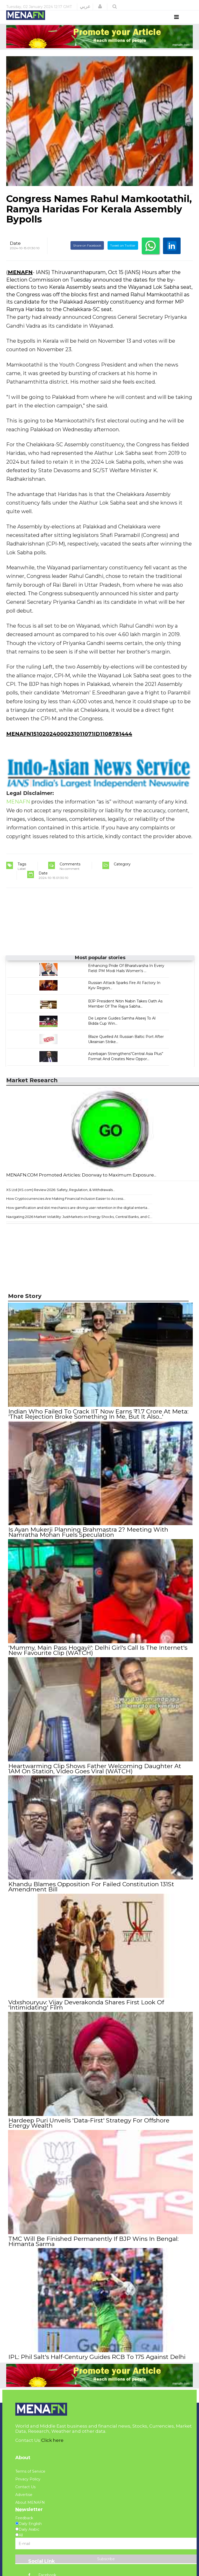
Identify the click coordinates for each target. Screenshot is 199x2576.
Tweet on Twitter (123, 255)
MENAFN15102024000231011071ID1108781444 (69, 743)
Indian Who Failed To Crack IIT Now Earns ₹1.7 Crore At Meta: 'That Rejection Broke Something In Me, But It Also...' (98, 1423)
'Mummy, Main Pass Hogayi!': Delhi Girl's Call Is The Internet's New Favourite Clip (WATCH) (97, 1659)
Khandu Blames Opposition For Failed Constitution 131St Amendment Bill (91, 1895)
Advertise (23, 2502)
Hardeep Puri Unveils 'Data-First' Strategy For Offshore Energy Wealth (88, 2131)
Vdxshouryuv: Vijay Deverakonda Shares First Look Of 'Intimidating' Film (86, 2013)
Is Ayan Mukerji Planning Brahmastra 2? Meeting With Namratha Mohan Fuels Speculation (88, 1541)
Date (15, 252)
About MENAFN (30, 2509)
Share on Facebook (87, 255)
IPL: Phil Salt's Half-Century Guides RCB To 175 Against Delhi (96, 2364)
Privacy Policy (27, 2486)
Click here (52, 2447)
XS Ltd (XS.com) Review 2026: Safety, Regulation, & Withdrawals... (60, 1199)
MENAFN (20, 282)
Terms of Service (30, 2478)
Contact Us (25, 2494)
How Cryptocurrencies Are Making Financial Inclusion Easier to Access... (65, 1208)
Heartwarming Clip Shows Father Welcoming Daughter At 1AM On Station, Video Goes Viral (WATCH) (94, 1777)
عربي (85, 6)
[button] (100, 6)
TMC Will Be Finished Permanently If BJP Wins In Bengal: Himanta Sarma (93, 2249)
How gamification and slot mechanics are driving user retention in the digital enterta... (78, 1217)
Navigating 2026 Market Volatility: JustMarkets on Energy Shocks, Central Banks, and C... (79, 1226)
